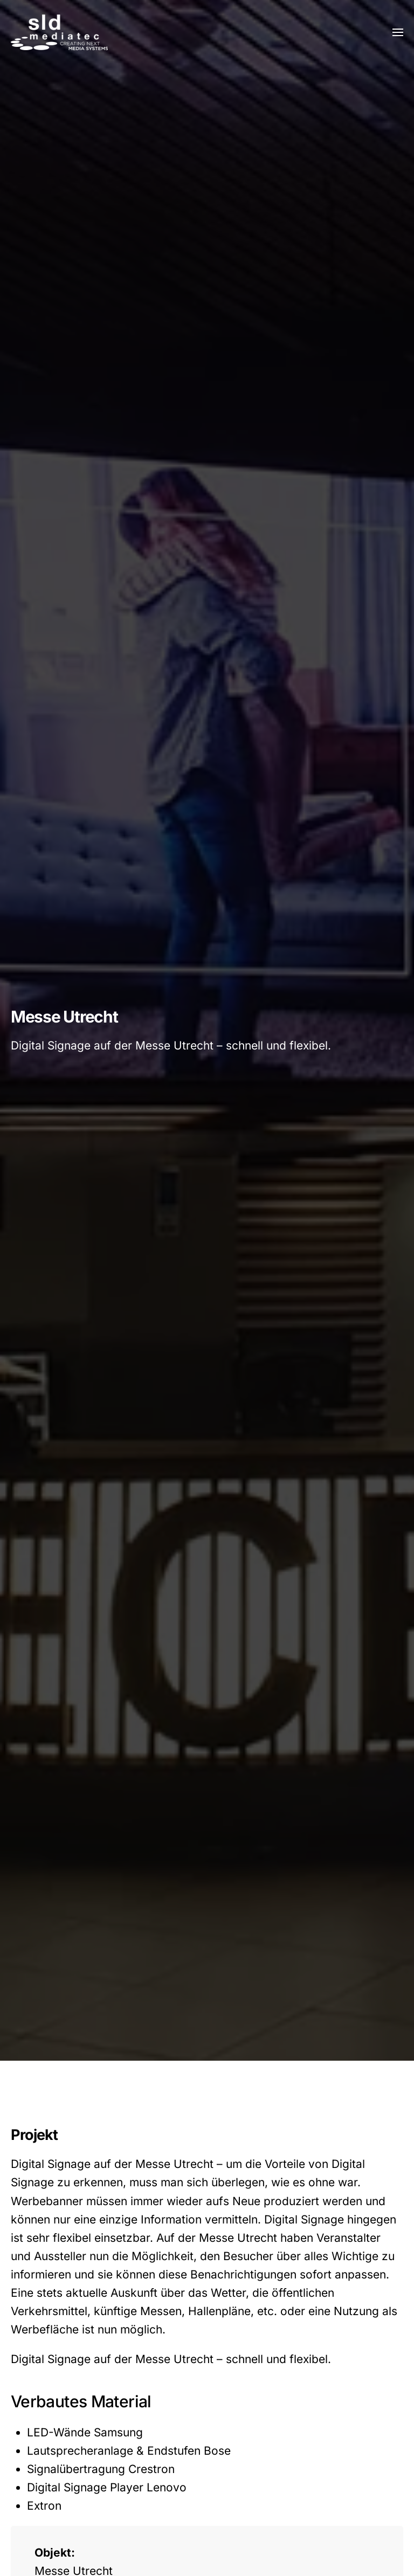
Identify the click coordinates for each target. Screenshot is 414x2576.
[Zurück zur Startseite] (59, 32)
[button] (397, 32)
